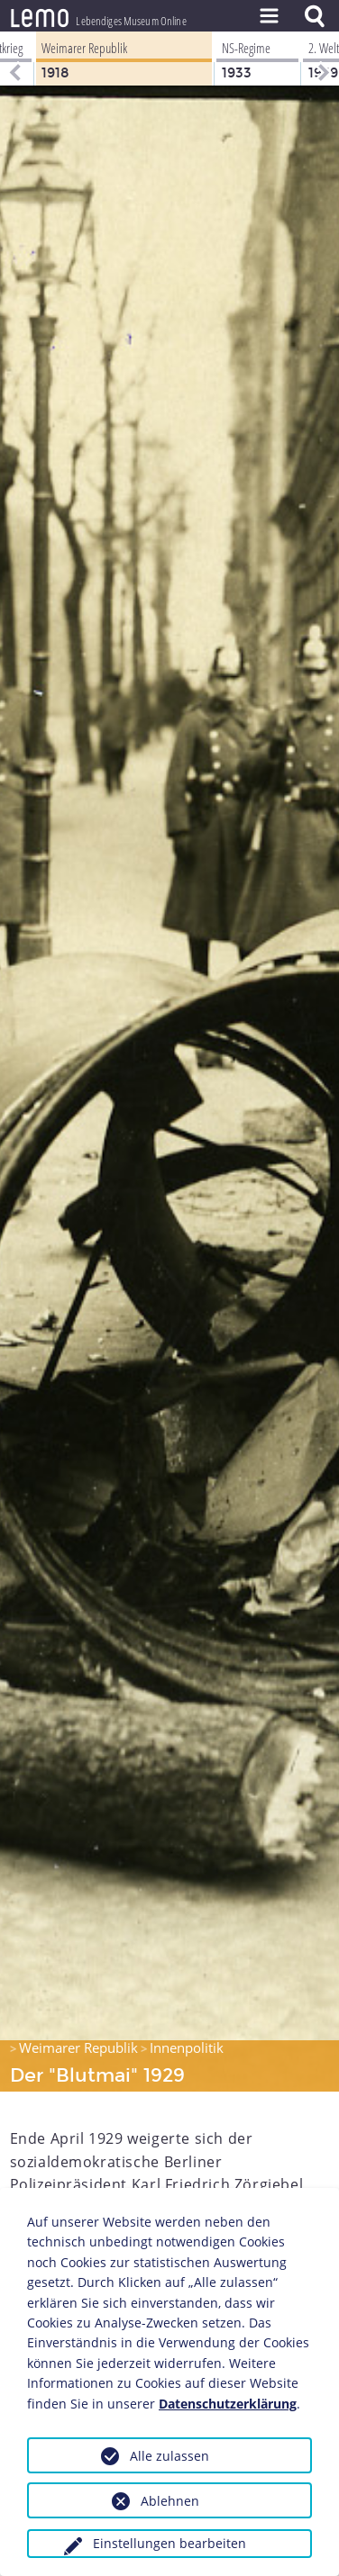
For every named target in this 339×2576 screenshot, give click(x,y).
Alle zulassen (169, 2455)
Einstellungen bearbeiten (169, 2543)
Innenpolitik (187, 2047)
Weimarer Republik (78, 2047)
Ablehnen (170, 2500)
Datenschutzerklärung (228, 2403)
